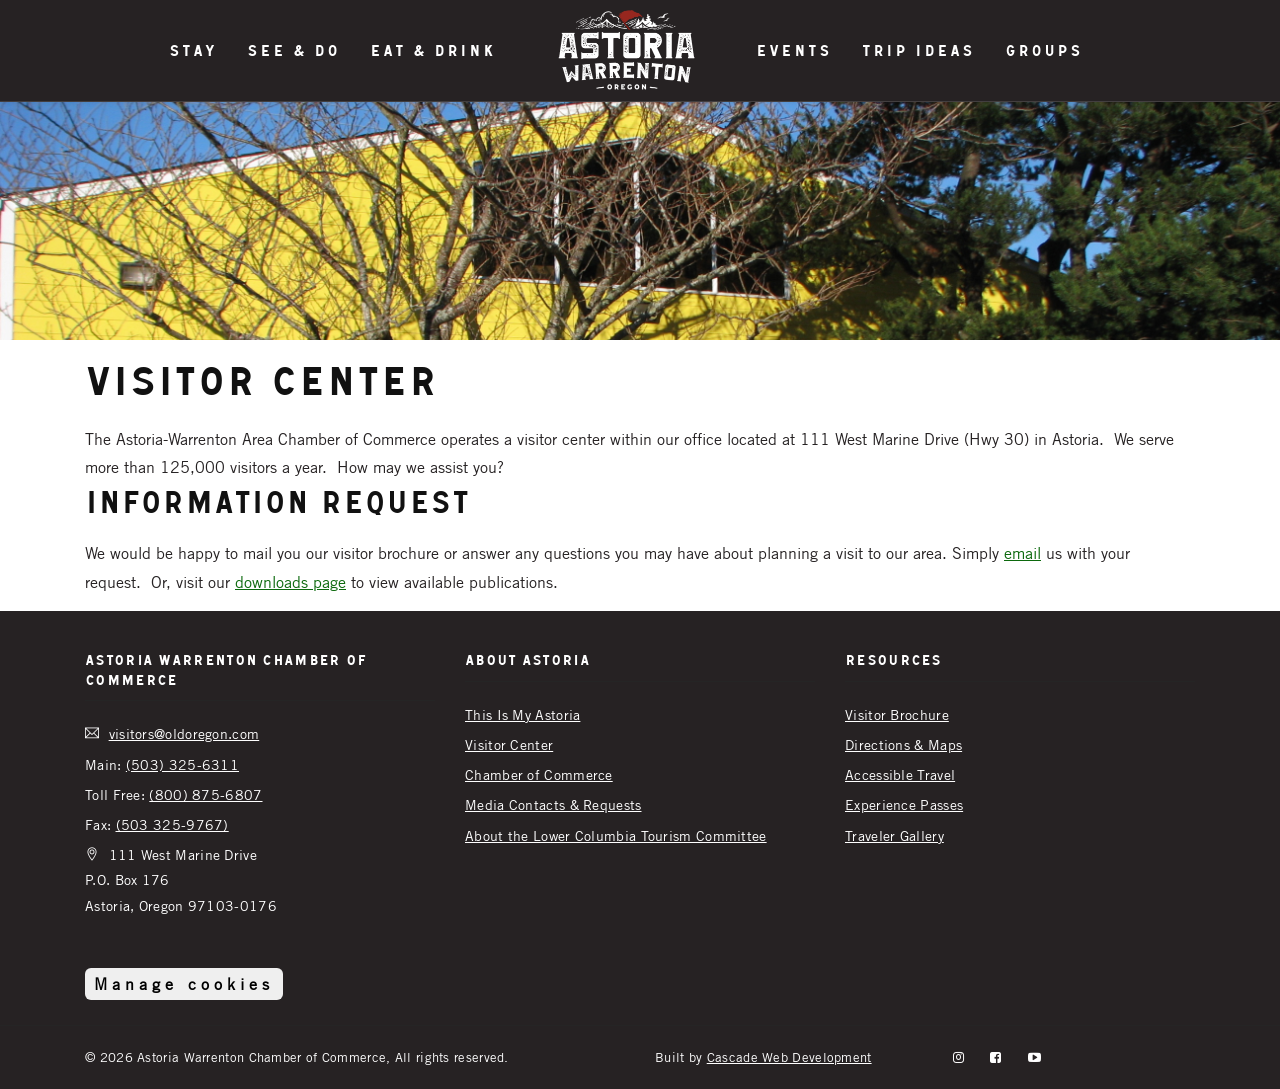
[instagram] (958, 1057)
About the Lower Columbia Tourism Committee (616, 835)
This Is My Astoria (522, 714)
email (1022, 553)
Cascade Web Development (789, 1057)
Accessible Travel (900, 774)
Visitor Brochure (897, 714)
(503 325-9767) (172, 824)
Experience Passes (904, 804)
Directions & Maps (903, 744)
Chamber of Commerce (539, 774)
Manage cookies (184, 984)
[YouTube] (1034, 1057)
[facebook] (995, 1057)
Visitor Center (509, 744)
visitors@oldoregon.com (184, 733)
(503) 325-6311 (182, 764)
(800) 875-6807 (205, 794)
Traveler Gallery (894, 835)
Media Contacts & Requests (553, 804)
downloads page (290, 582)
